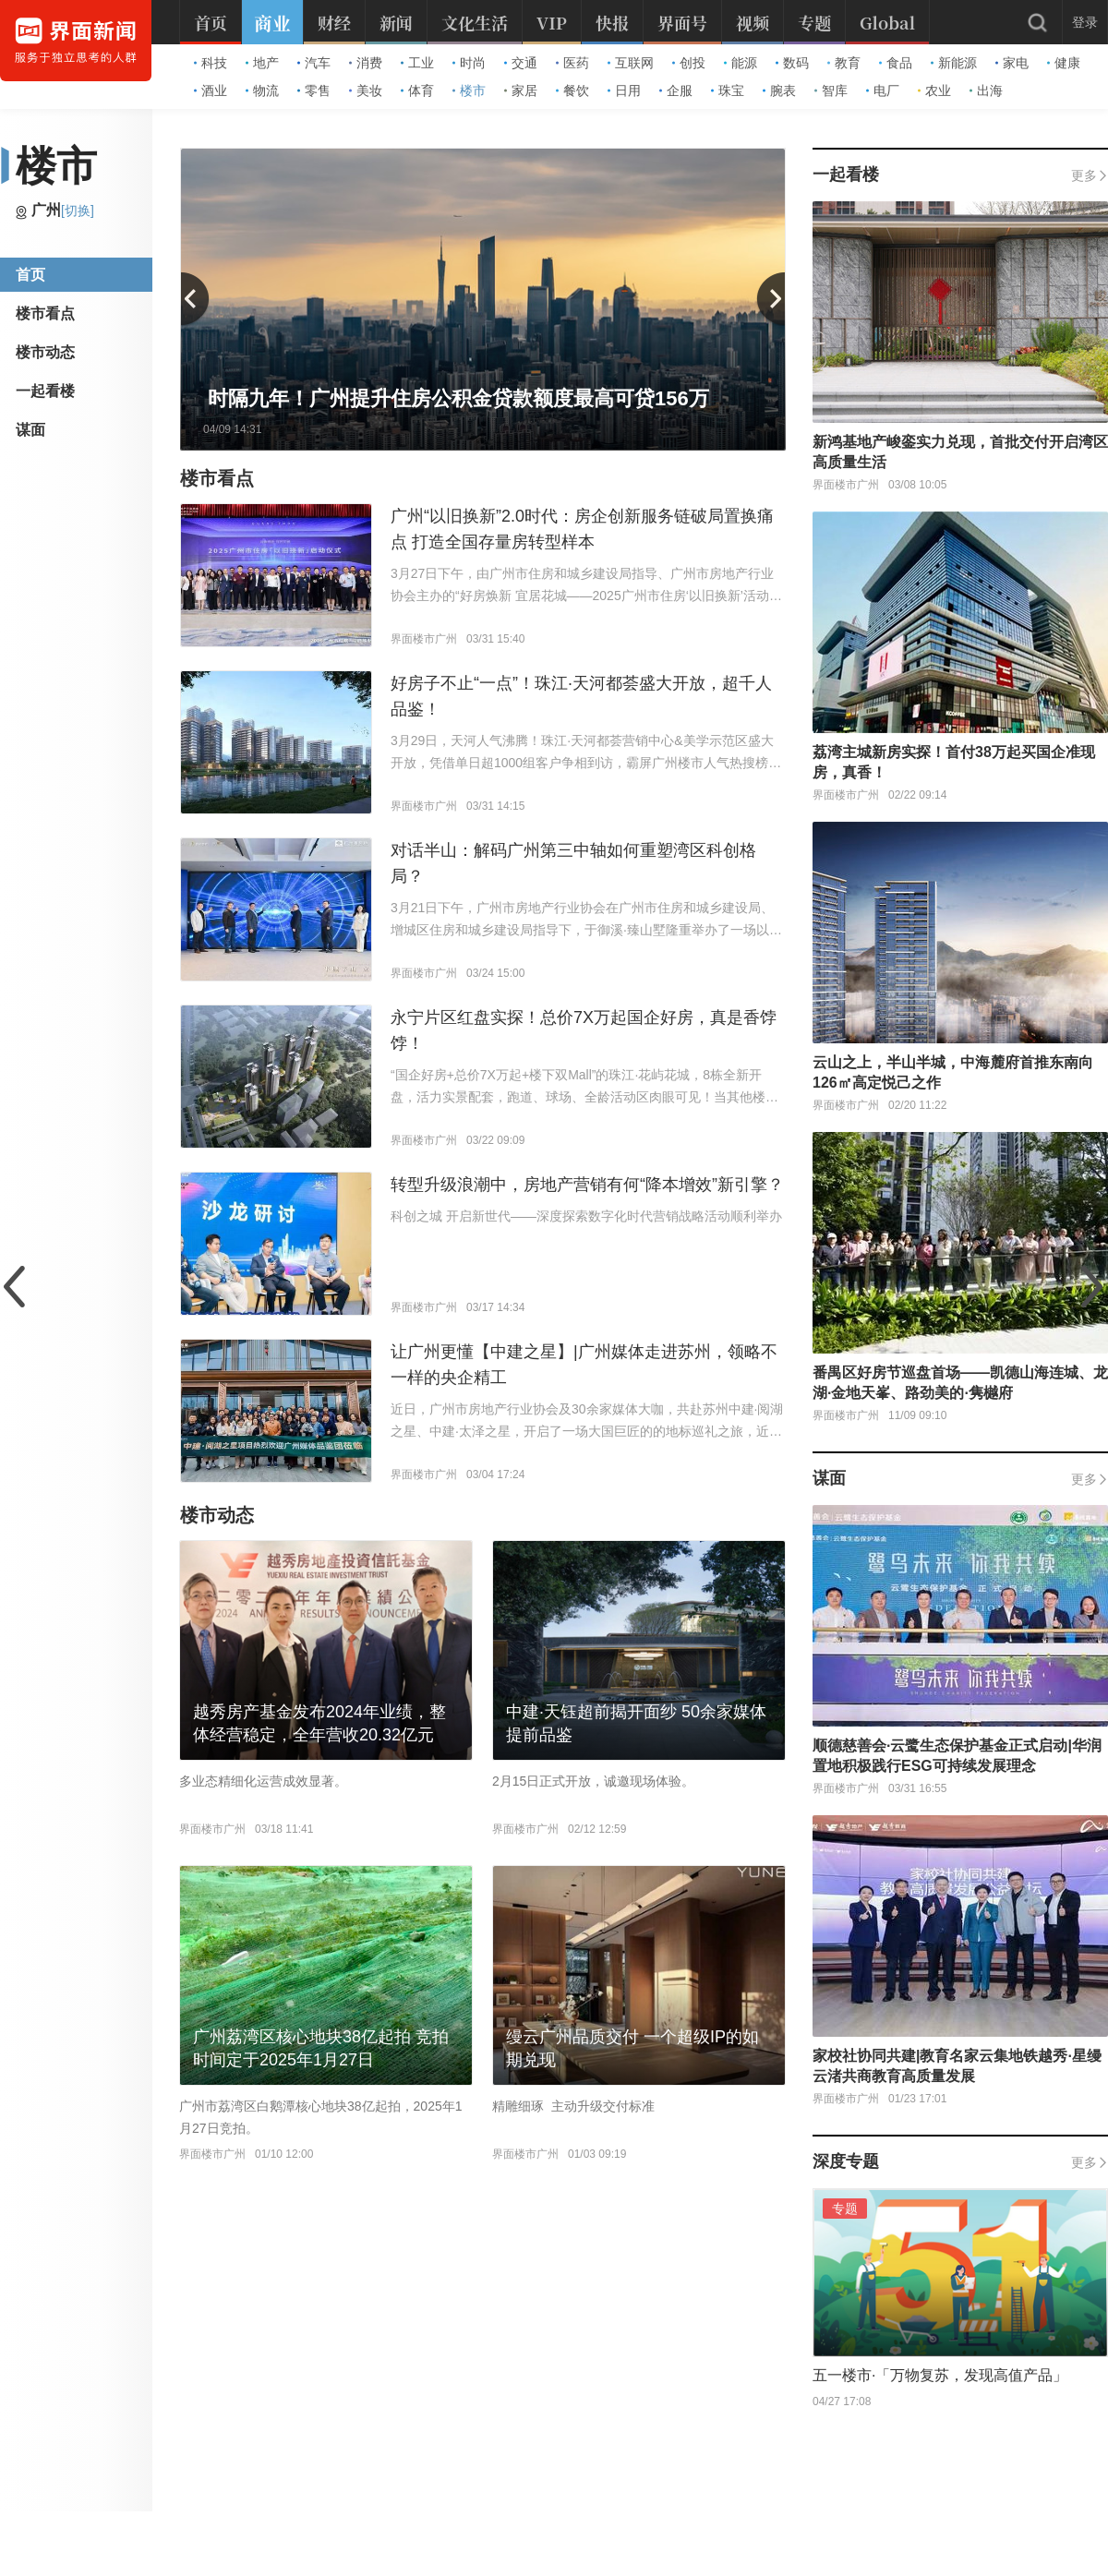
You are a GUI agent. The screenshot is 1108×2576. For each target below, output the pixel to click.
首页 (30, 275)
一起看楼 (45, 391)
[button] (195, 298)
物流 (262, 90)
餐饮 (572, 90)
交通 (520, 62)
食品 (895, 62)
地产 (262, 62)
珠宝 (727, 90)
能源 (740, 62)
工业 (417, 62)
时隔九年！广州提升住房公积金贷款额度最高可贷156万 (458, 398)
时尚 (469, 62)
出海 (986, 90)
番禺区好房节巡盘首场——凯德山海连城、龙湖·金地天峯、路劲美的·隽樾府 (960, 1383)
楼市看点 (45, 313)
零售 (314, 90)
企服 (675, 90)
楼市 (469, 90)
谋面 (30, 430)
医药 (572, 62)
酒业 (210, 90)
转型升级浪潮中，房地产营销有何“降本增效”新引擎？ (587, 1184)
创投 (688, 62)
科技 (210, 62)
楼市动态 (45, 352)
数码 (792, 62)
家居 (520, 90)
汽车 (314, 62)
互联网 (631, 62)
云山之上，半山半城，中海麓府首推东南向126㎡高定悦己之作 (953, 1072)
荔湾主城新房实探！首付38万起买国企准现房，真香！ (954, 762)
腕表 (779, 90)
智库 (831, 90)
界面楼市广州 (424, 638)
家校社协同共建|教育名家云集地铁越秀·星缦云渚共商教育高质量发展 (957, 2066)
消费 (365, 62)
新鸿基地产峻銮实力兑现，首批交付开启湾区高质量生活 (960, 452)
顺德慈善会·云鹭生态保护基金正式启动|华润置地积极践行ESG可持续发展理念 (957, 1756)
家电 (1012, 62)
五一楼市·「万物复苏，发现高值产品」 (940, 2375)
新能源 (954, 62)
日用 (624, 90)
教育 (844, 62)
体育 (417, 90)
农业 (934, 90)
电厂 (882, 90)
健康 (1063, 62)
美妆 (365, 90)
